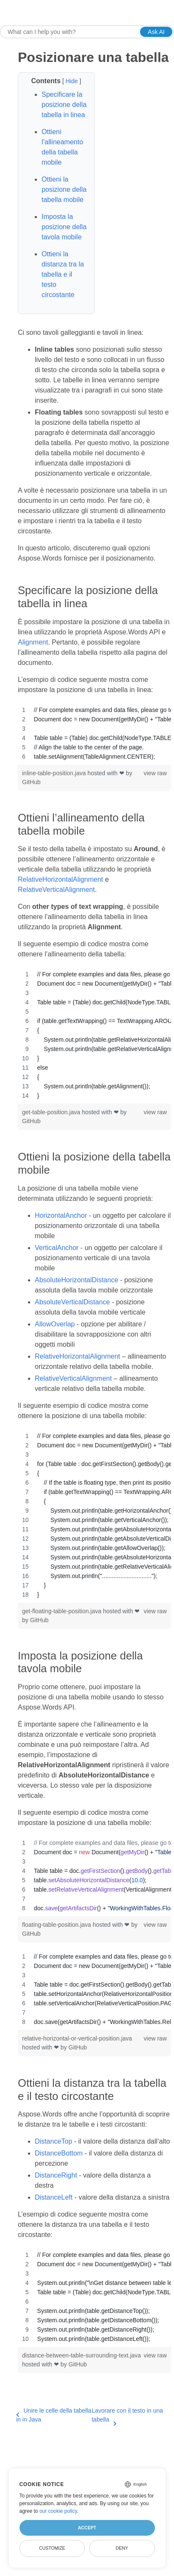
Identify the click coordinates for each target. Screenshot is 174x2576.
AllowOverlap (55, 1324)
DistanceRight (56, 2175)
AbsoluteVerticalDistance (72, 1302)
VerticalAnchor (57, 1247)
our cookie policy (58, 2511)
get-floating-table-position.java (62, 1611)
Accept (87, 2527)
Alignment (33, 642)
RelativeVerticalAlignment (56, 889)
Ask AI (156, 31)
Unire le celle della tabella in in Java (53, 2415)
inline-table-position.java (54, 773)
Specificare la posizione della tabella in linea (64, 104)
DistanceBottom (59, 2153)
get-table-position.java (52, 1112)
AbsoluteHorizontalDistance (76, 1280)
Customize (52, 2548)
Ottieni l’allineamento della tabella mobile (62, 147)
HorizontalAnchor (61, 1215)
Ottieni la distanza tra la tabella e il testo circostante (63, 274)
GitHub (31, 782)
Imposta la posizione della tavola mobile (64, 227)
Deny (122, 2548)
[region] (94, 733)
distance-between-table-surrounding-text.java (81, 2355)
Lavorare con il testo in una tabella (127, 2415)
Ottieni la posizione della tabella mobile (64, 189)
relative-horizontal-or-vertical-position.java (77, 2038)
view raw (155, 773)
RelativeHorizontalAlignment (60, 879)
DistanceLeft (54, 2197)
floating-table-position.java (57, 1924)
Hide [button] (72, 81)
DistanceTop (53, 2141)
